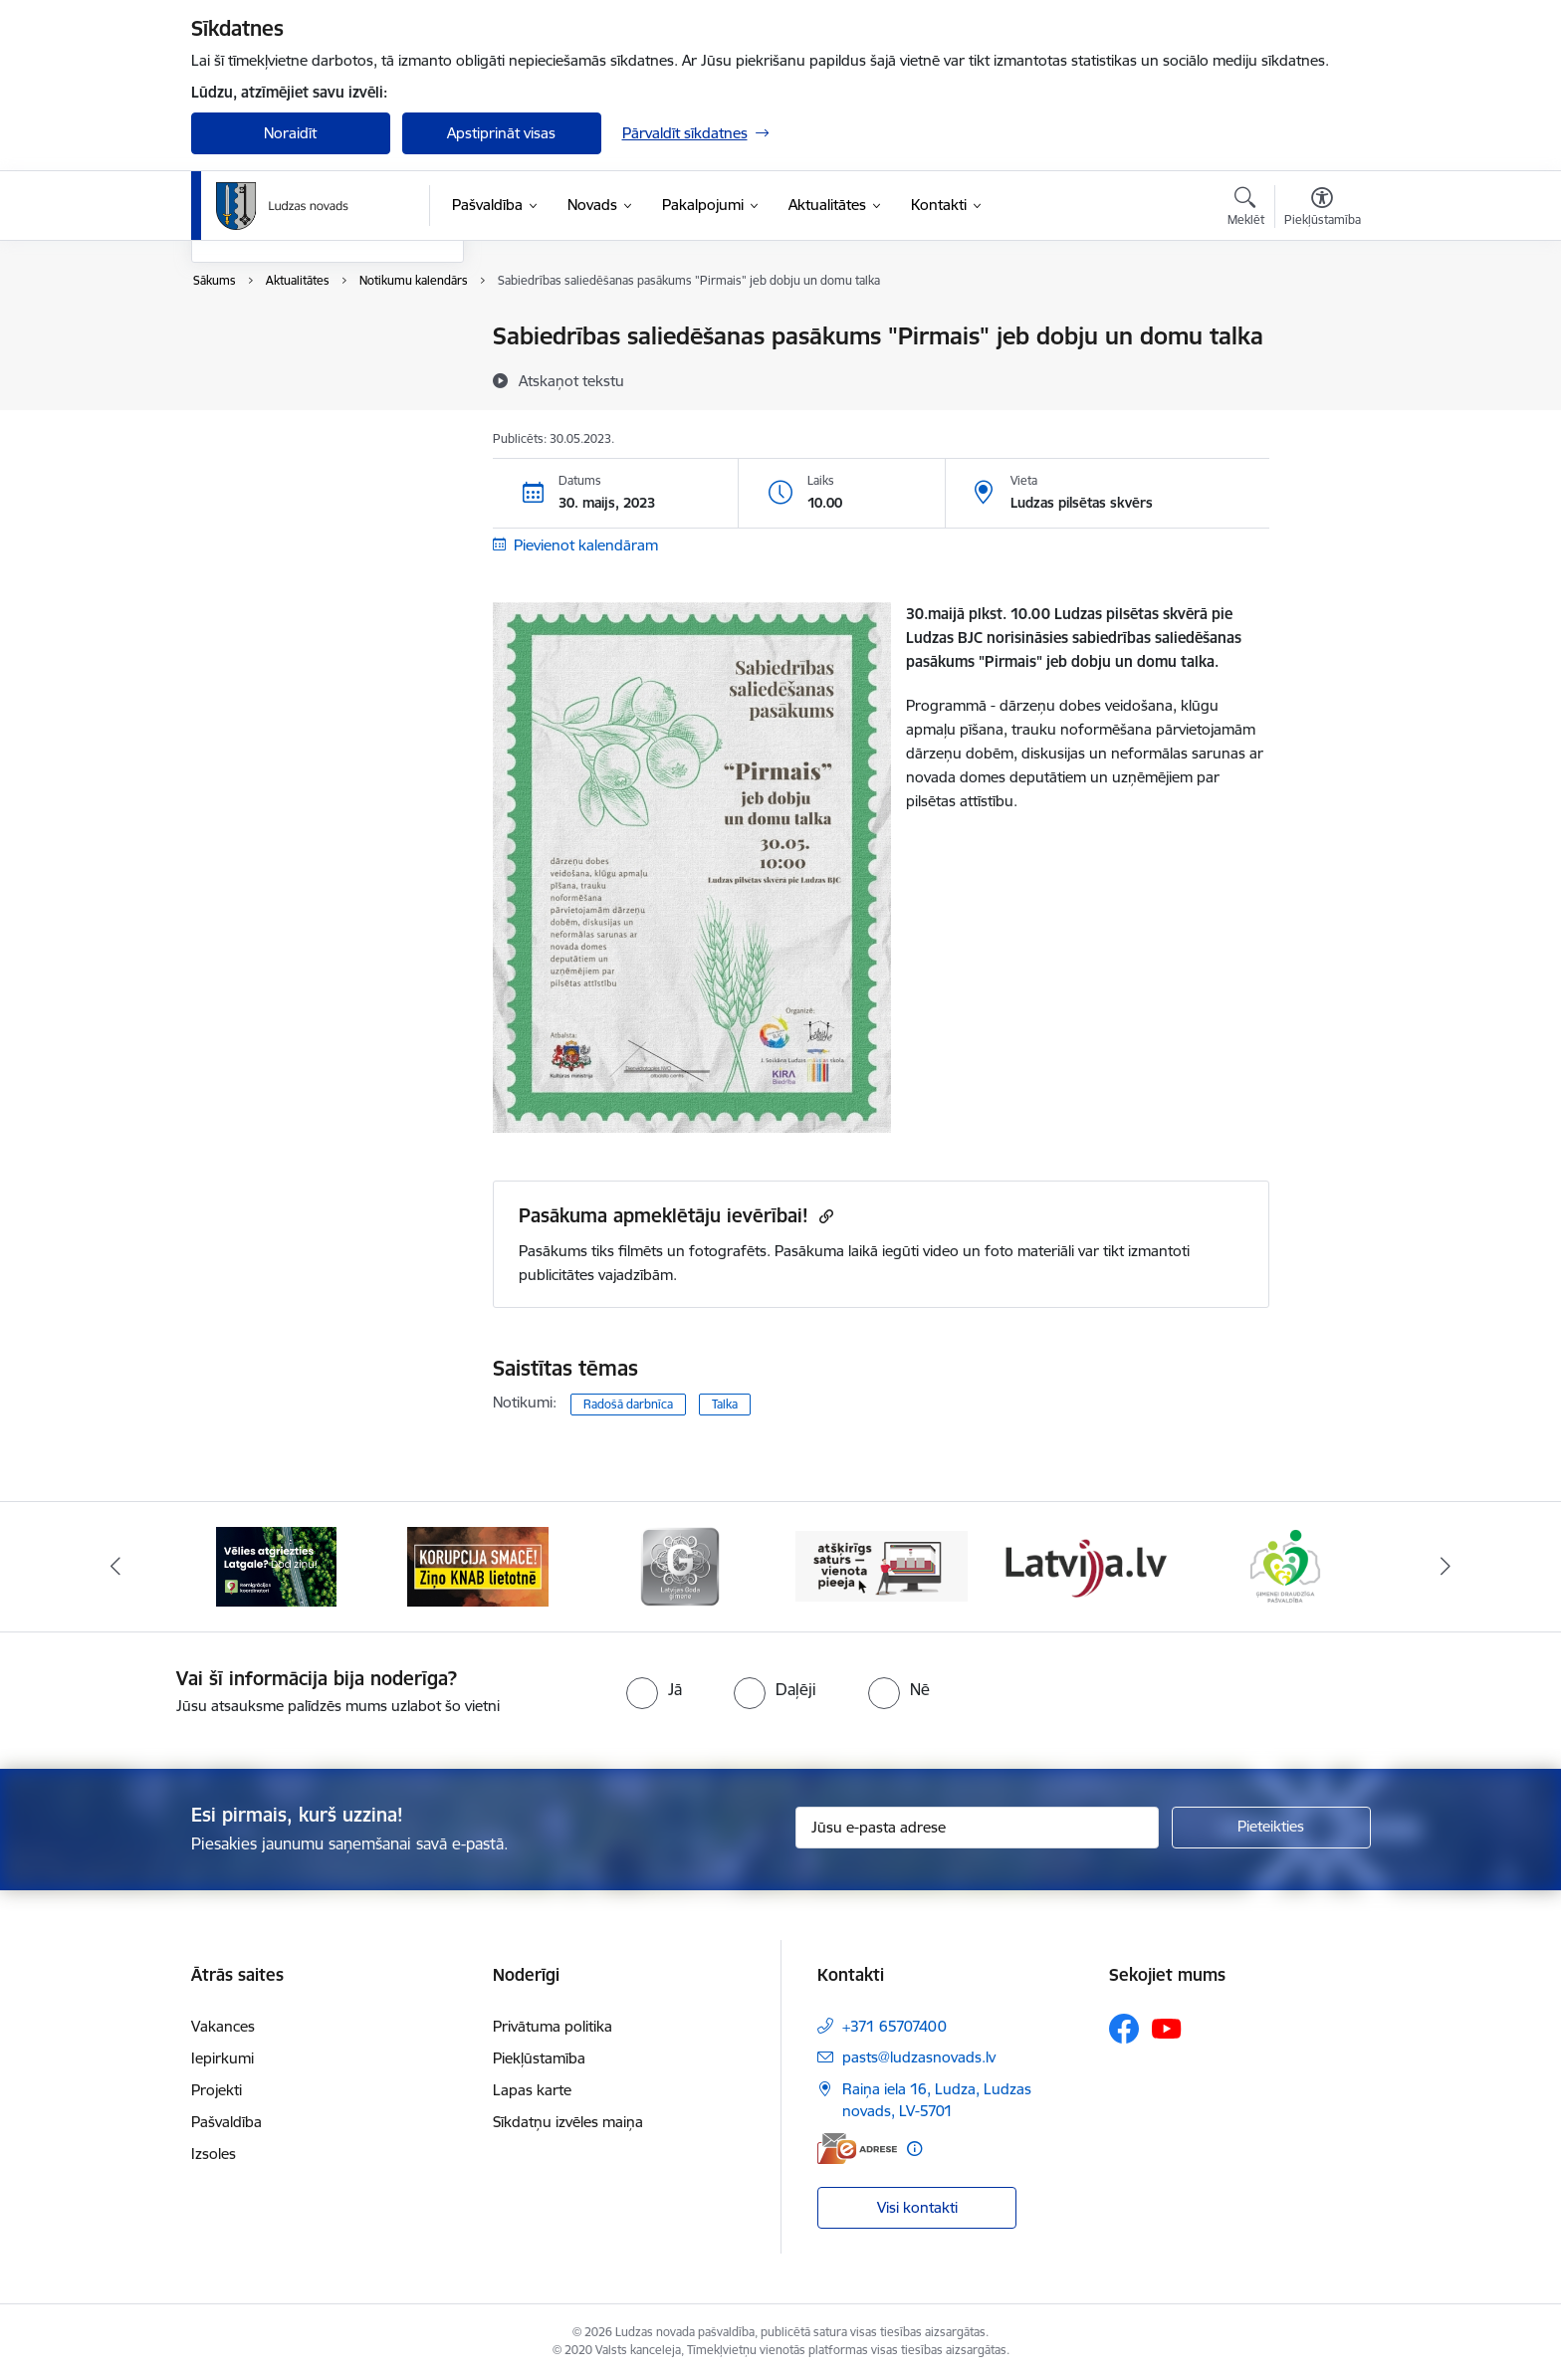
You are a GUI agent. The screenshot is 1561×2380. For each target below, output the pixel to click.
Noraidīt (290, 132)
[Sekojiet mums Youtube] (1167, 2028)
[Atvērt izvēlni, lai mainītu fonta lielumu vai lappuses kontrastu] (1322, 209)
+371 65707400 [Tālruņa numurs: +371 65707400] (894, 2026)
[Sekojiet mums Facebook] (1124, 2029)
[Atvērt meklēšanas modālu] (1246, 209)
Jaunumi (240, 371)
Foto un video (258, 406)
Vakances (223, 2026)
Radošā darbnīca (628, 1404)
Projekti (216, 2089)
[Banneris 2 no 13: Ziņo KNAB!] (478, 1565)
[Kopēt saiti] (823, 1215)
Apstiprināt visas (501, 132)
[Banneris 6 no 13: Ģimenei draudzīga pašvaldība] (1284, 1565)
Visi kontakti (917, 2207)
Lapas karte (532, 2089)
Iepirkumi (222, 2058)
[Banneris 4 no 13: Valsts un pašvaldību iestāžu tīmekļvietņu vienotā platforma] (881, 1565)
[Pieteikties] (1271, 1827)
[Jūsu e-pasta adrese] (977, 1827)
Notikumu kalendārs (279, 337)
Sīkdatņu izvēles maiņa (568, 2121)
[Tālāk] (1446, 1567)
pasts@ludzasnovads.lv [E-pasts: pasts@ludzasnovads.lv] (919, 2057)
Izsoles (213, 2153)
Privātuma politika (552, 2026)
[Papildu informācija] (914, 2148)
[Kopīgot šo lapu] (1321, 377)
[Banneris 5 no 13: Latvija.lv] (1084, 1565)
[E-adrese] (857, 2148)
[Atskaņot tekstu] (571, 380)
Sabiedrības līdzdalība (283, 441)
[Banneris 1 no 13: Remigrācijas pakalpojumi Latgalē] (276, 1565)
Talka (725, 1404)
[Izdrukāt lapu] (1321, 328)
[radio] (654, 1689)
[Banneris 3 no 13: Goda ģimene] (680, 1565)
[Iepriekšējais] (115, 1567)
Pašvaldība (226, 2121)
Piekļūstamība (539, 2058)
